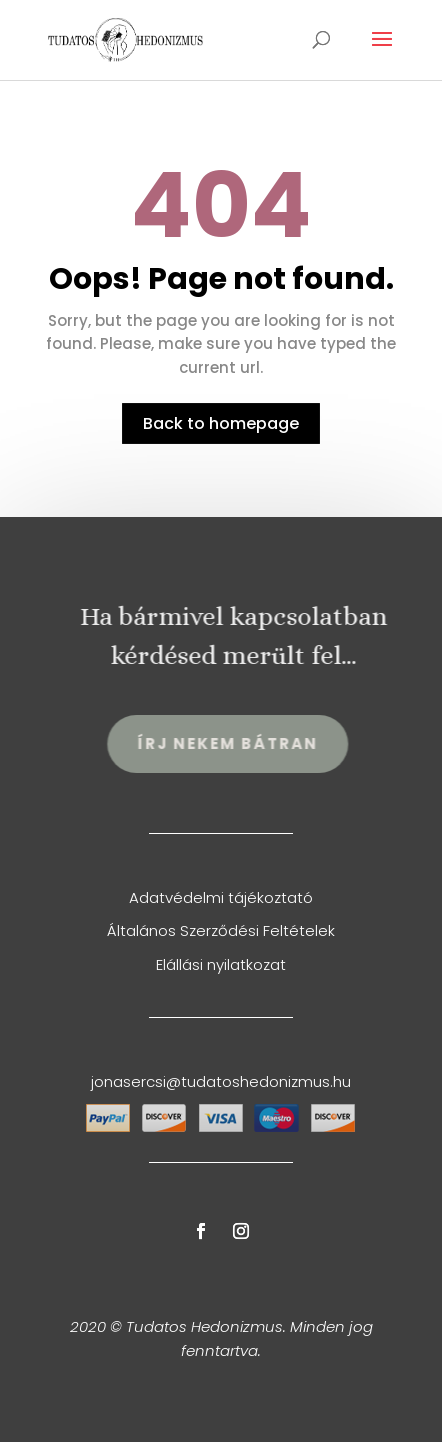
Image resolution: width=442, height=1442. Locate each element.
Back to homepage (221, 423)
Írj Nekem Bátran (234, 743)
